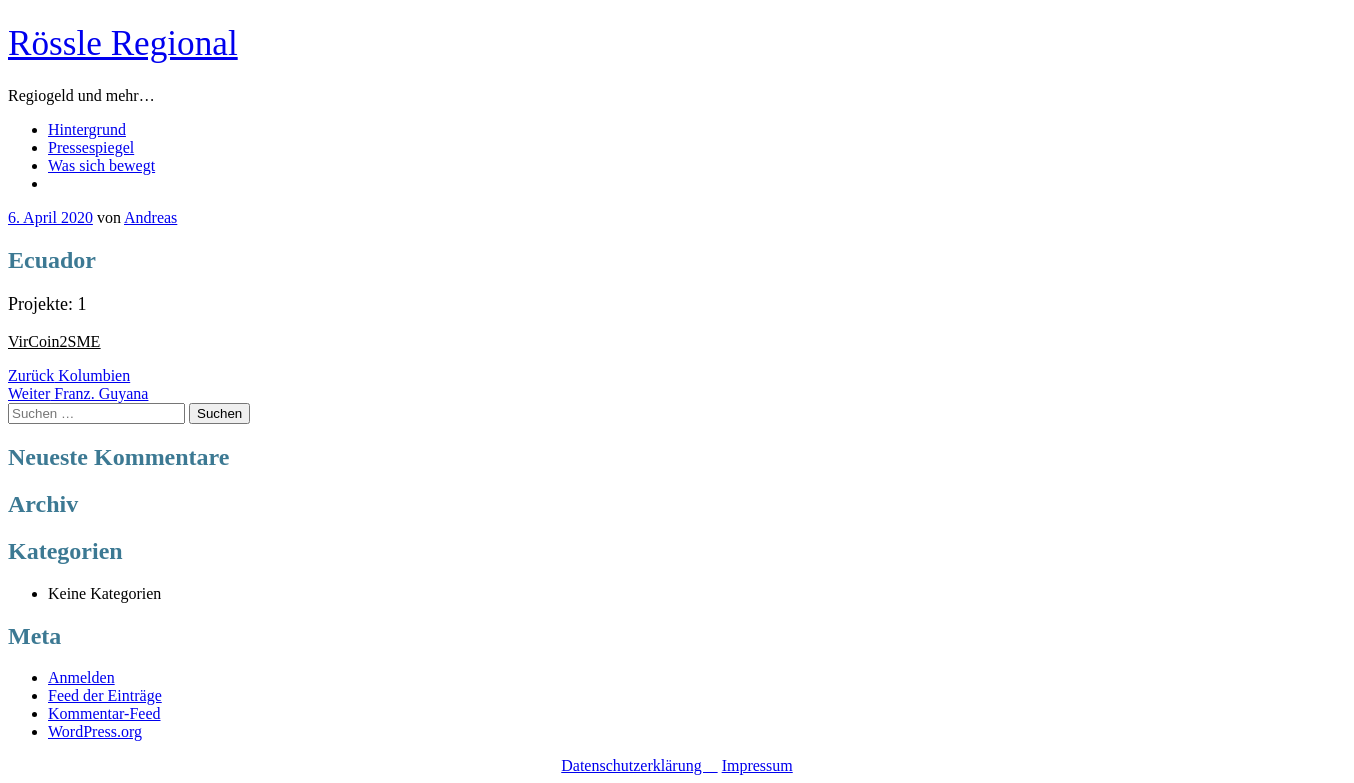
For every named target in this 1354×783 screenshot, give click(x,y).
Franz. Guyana (78, 393)
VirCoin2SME (54, 341)
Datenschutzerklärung (639, 765)
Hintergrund (87, 129)
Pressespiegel (91, 147)
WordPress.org (95, 731)
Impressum (757, 765)
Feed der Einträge (105, 695)
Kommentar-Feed (104, 713)
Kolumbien (69, 375)
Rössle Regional (123, 43)
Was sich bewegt (101, 165)
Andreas (150, 217)
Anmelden (81, 677)
